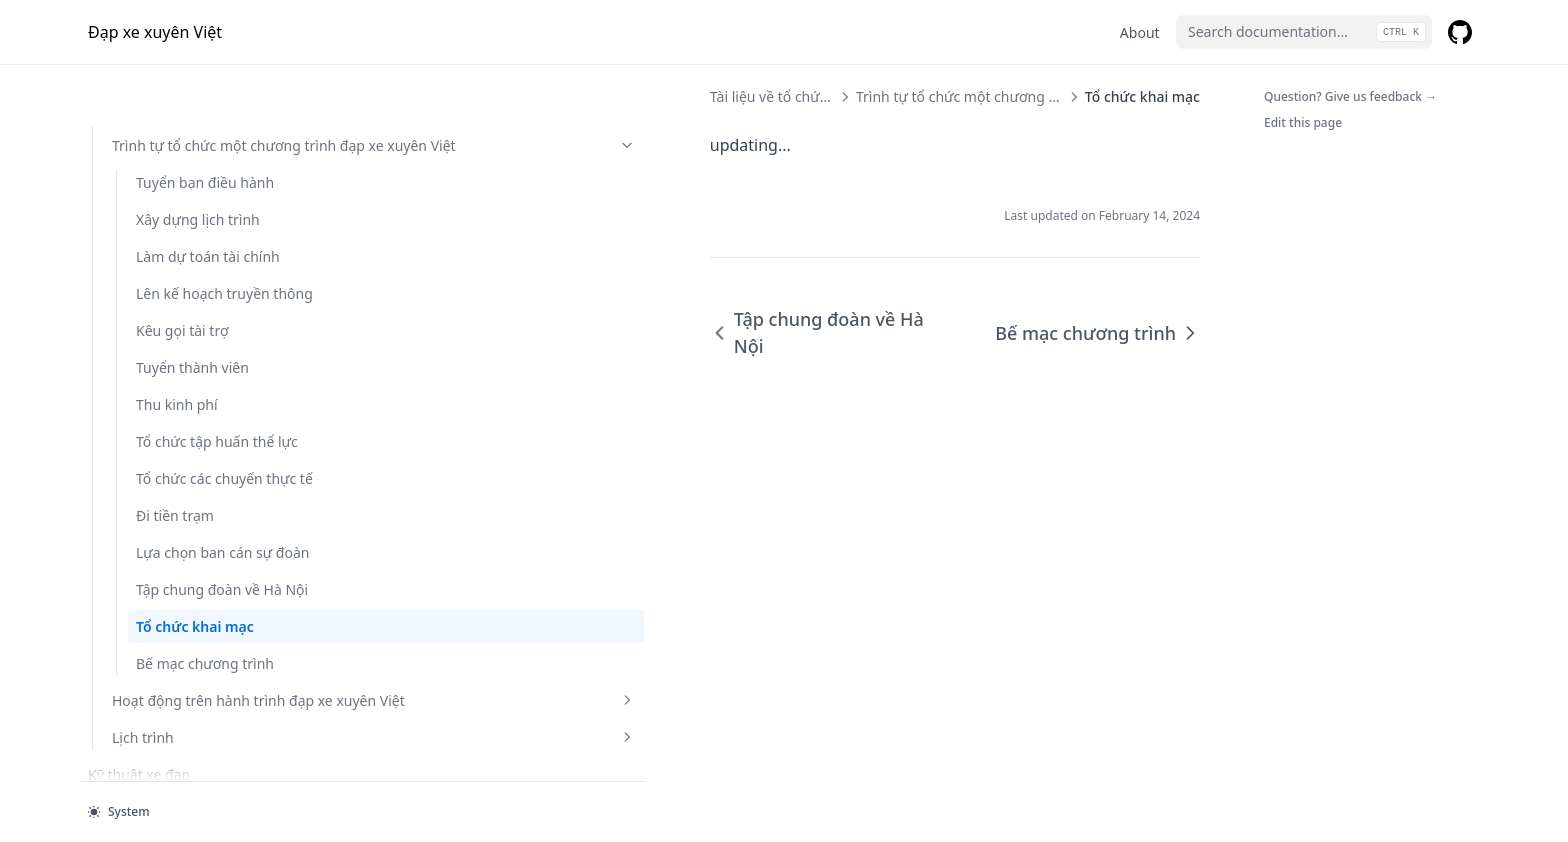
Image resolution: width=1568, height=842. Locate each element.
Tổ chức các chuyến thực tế (199, 343)
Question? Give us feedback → (1350, 96)
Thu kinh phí (177, 237)
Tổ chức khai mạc (195, 543)
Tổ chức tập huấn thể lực (205, 285)
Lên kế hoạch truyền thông (203, 116)
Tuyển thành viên (192, 200)
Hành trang (125, 749)
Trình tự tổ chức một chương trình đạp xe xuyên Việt (768, 96)
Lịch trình (203, 675)
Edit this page (1303, 122)
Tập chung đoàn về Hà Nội (209, 496)
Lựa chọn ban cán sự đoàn (204, 438)
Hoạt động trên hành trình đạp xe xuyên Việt (203, 628)
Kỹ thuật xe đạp (139, 712)
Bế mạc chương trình (205, 580)
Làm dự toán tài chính (208, 68)
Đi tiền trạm (175, 390)
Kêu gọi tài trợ (182, 163)
